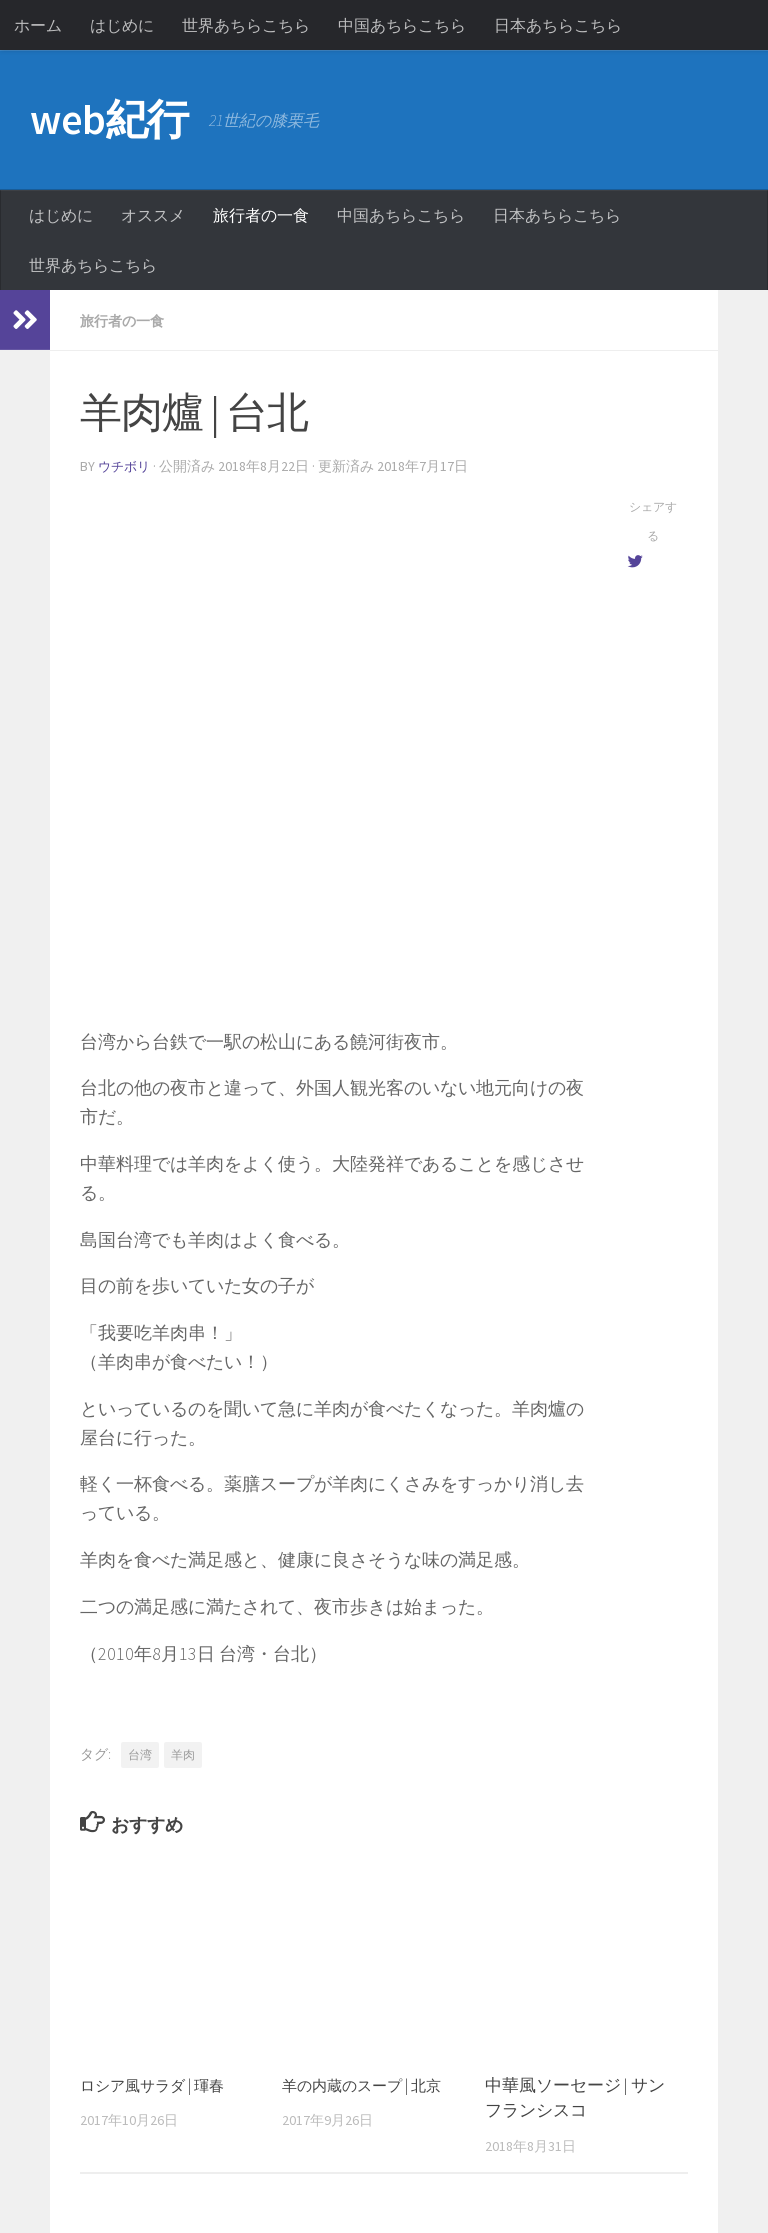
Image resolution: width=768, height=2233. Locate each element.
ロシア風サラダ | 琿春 (161, 2083)
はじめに (122, 25)
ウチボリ (126, 465)
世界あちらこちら (246, 25)
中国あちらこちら (402, 25)
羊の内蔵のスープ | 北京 (372, 2083)
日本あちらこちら (558, 25)
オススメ (153, 215)
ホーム (38, 25)
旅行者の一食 (261, 215)
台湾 (140, 1752)
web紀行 (109, 119)
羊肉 (183, 1752)
